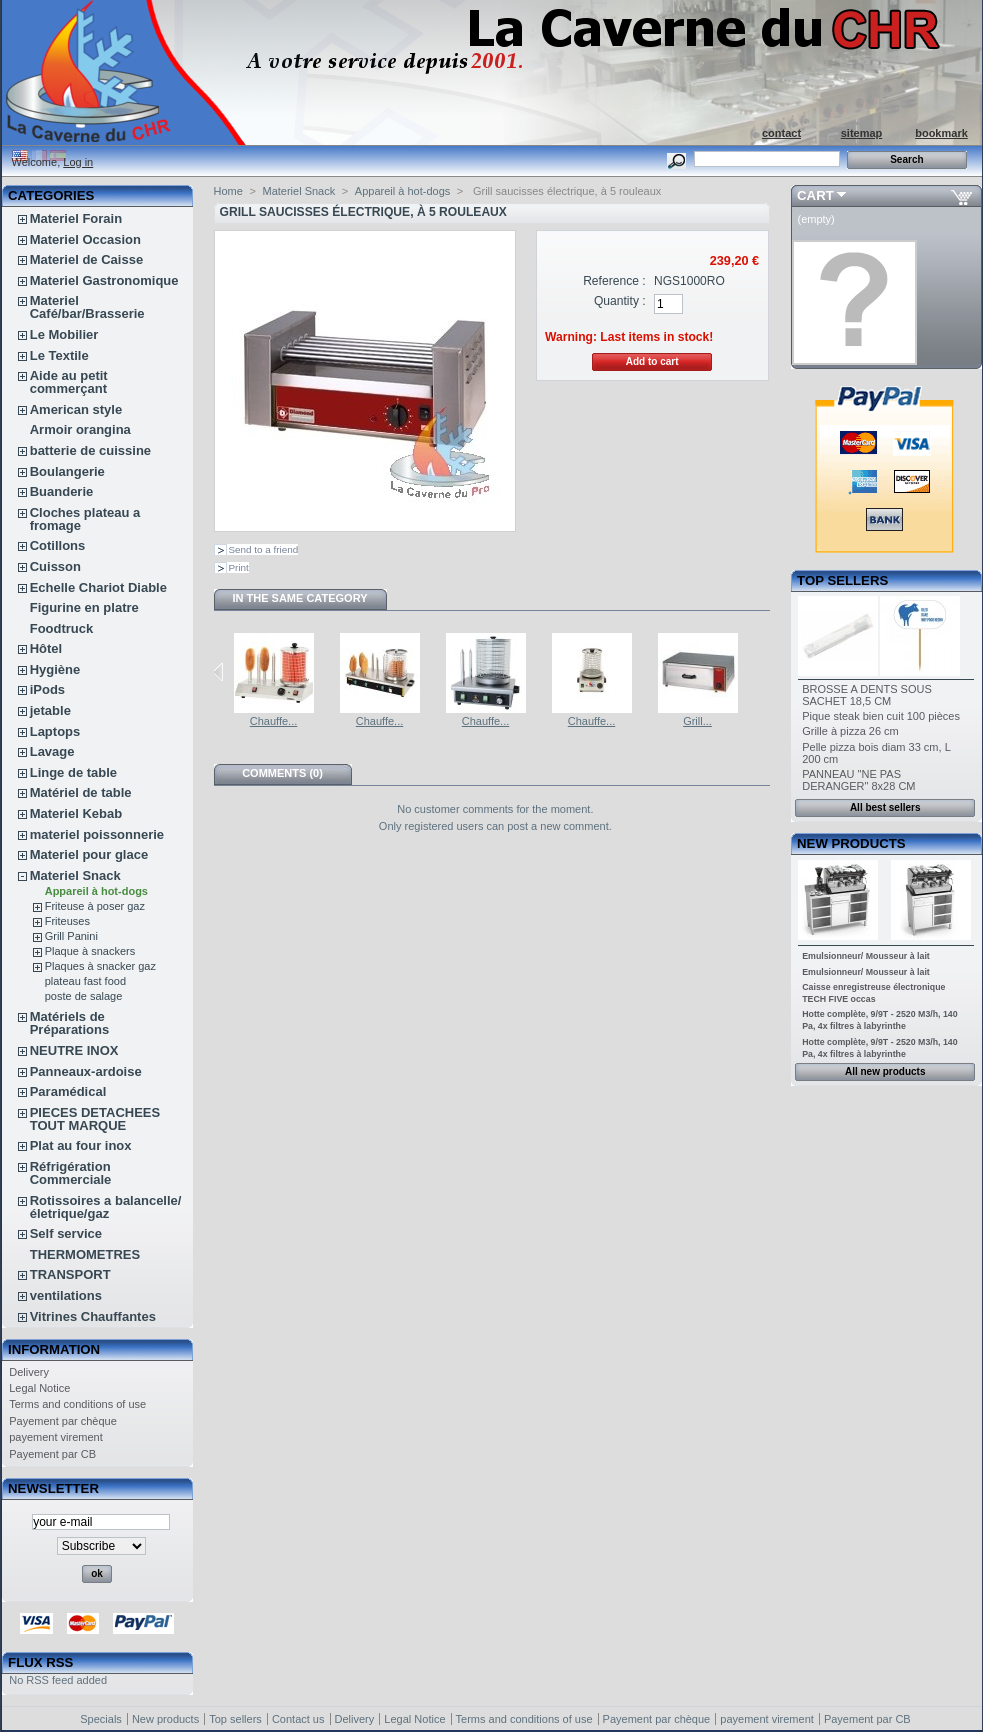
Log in (78, 162)
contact (781, 133)
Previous (218, 672)
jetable (50, 710)
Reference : (614, 281)
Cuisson (55, 566)
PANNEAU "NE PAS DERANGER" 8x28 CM (858, 780)
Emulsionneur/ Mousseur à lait (866, 956)
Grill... (697, 721)
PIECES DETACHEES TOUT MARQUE (95, 1119)
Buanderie (62, 491)
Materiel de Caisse (86, 259)
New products (851, 843)
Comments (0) (282, 773)
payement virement (56, 1437)
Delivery (29, 1372)
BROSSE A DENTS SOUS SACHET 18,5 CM (867, 695)
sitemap (862, 133)
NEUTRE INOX (74, 1050)
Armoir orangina (80, 429)
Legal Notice (39, 1388)
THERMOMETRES (85, 1254)
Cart (815, 195)
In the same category (299, 598)
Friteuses (67, 921)
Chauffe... (274, 721)
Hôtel (46, 648)
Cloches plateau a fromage (85, 519)
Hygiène (55, 669)
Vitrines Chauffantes (93, 1316)
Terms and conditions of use (77, 1404)
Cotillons (58, 545)
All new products (885, 1071)
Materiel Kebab (76, 813)
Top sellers (842, 580)
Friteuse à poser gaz (95, 906)
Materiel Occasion (85, 239)
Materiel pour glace (89, 854)
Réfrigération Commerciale (71, 1173)
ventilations (66, 1295)
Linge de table (73, 772)
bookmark (941, 133)
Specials (101, 1719)
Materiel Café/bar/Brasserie (87, 307)
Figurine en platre (84, 607)
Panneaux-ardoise (86, 1071)
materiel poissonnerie (97, 834)
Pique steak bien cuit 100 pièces (881, 716)
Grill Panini (71, 936)
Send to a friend (264, 549)
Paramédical (68, 1091)
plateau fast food (85, 981)
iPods (47, 689)
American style (76, 409)
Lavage (52, 751)
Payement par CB (52, 1454)
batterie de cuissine (90, 450)
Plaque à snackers (90, 951)
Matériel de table (81, 792)
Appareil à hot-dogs (96, 891)
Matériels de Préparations (69, 1023)
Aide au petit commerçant (69, 382)
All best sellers (885, 807)
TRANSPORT (70, 1274)
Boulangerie (67, 471)
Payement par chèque (63, 1421)
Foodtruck (62, 628)
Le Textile (59, 355)
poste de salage (84, 996)
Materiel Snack (75, 875)
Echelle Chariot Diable (98, 587)
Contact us (298, 1719)
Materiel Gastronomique (104, 280)
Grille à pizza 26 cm (850, 731)
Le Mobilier (64, 334)
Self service (66, 1233)
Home (228, 191)
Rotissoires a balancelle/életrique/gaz (106, 1207)
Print (239, 567)
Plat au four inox (81, 1145)
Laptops (55, 731)
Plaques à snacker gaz (100, 966)
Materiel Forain (76, 218)
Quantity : (620, 301)
